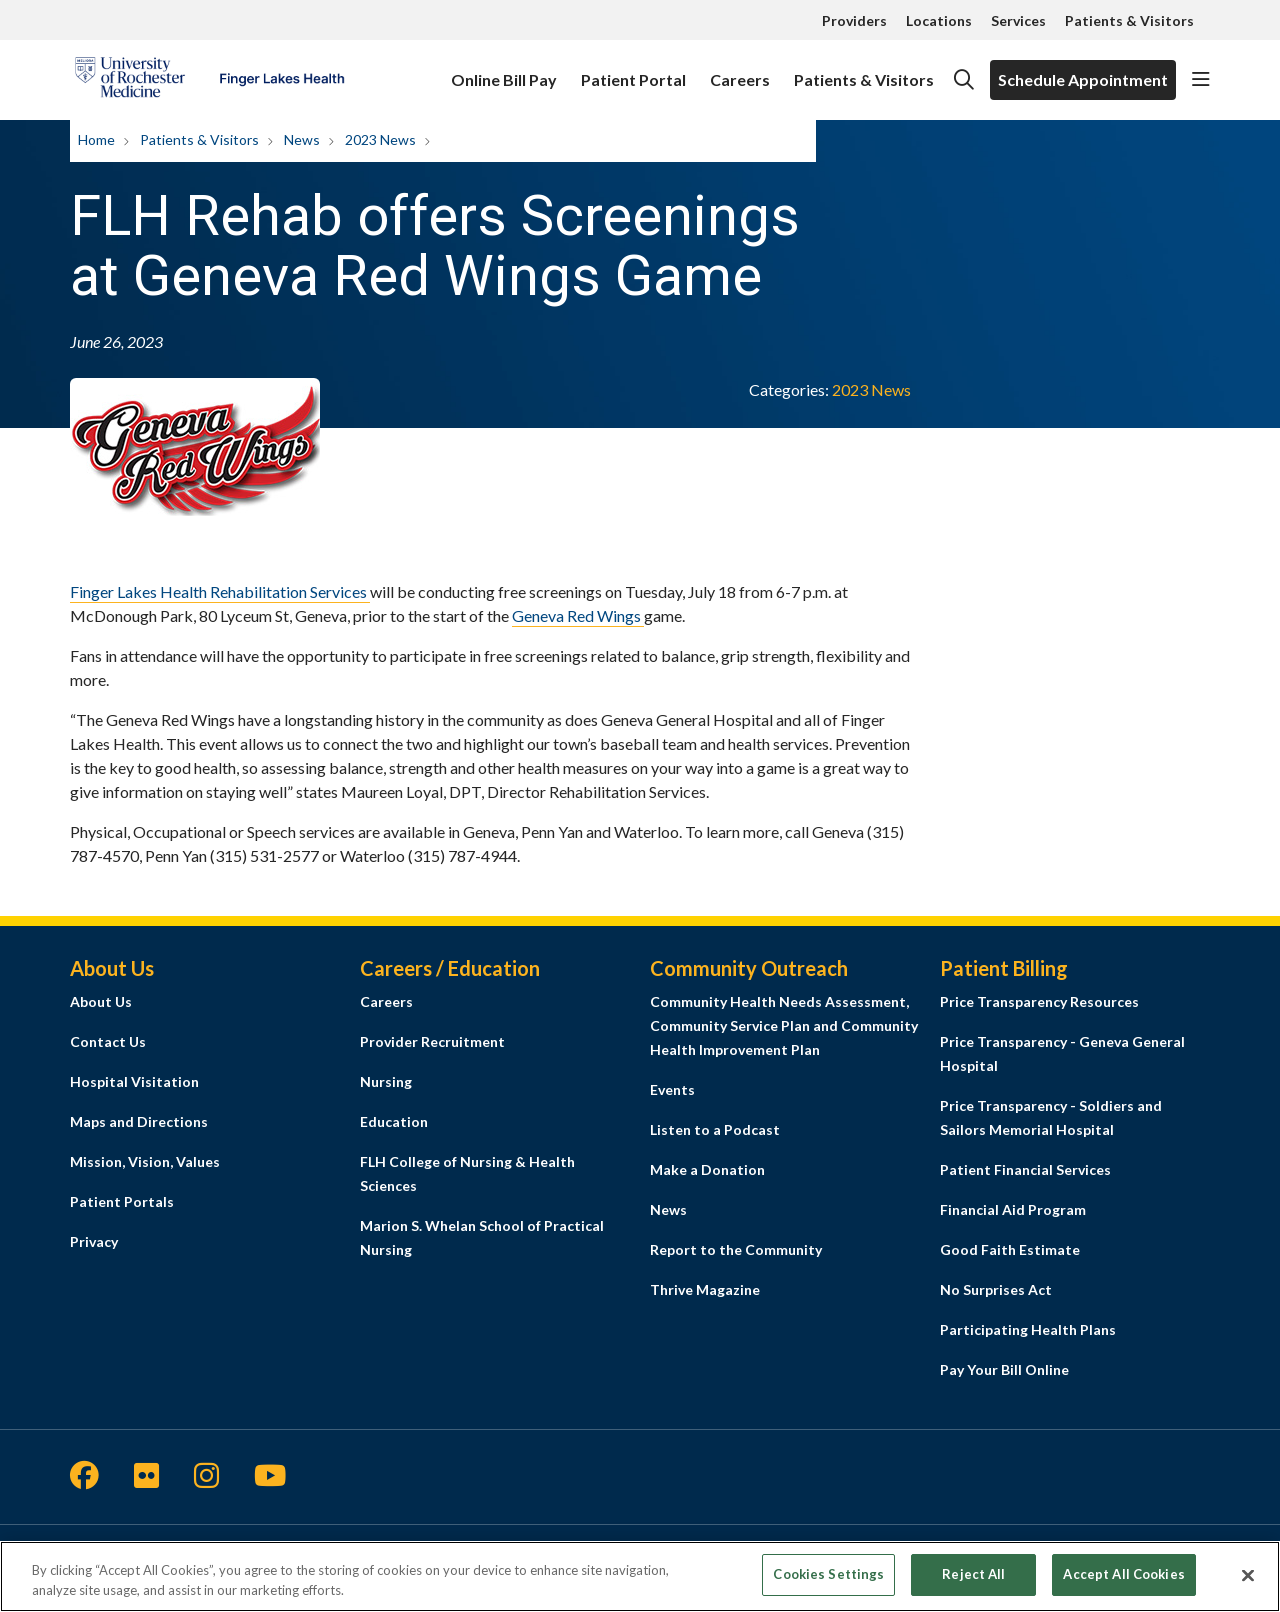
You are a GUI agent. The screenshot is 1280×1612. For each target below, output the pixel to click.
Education (394, 1121)
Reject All (973, 1583)
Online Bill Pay (504, 70)
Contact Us (108, 1041)
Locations (939, 20)
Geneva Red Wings (578, 615)
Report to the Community (736, 1249)
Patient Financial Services (1025, 1169)
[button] (1201, 80)
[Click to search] (964, 80)
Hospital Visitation (134, 1081)
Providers (854, 20)
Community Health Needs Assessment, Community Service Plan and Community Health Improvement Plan (784, 1025)
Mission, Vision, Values (145, 1161)
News (668, 1209)
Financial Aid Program (1013, 1209)
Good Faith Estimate (1010, 1249)
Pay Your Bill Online (1004, 1369)
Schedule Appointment (1083, 79)
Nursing (386, 1081)
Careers (740, 70)
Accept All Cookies (1123, 1583)
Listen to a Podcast (715, 1129)
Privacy (94, 1241)
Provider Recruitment (432, 1041)
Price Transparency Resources (1039, 1001)
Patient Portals (122, 1201)
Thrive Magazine (705, 1289)
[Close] (1248, 1583)
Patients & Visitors (1129, 20)
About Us (101, 1001)
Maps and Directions (139, 1121)
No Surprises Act (996, 1289)
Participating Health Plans (1028, 1329)
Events (672, 1089)
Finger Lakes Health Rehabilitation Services (220, 591)
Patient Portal (633, 70)
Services (1018, 20)
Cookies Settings (828, 1583)
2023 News (871, 389)
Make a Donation (707, 1169)
